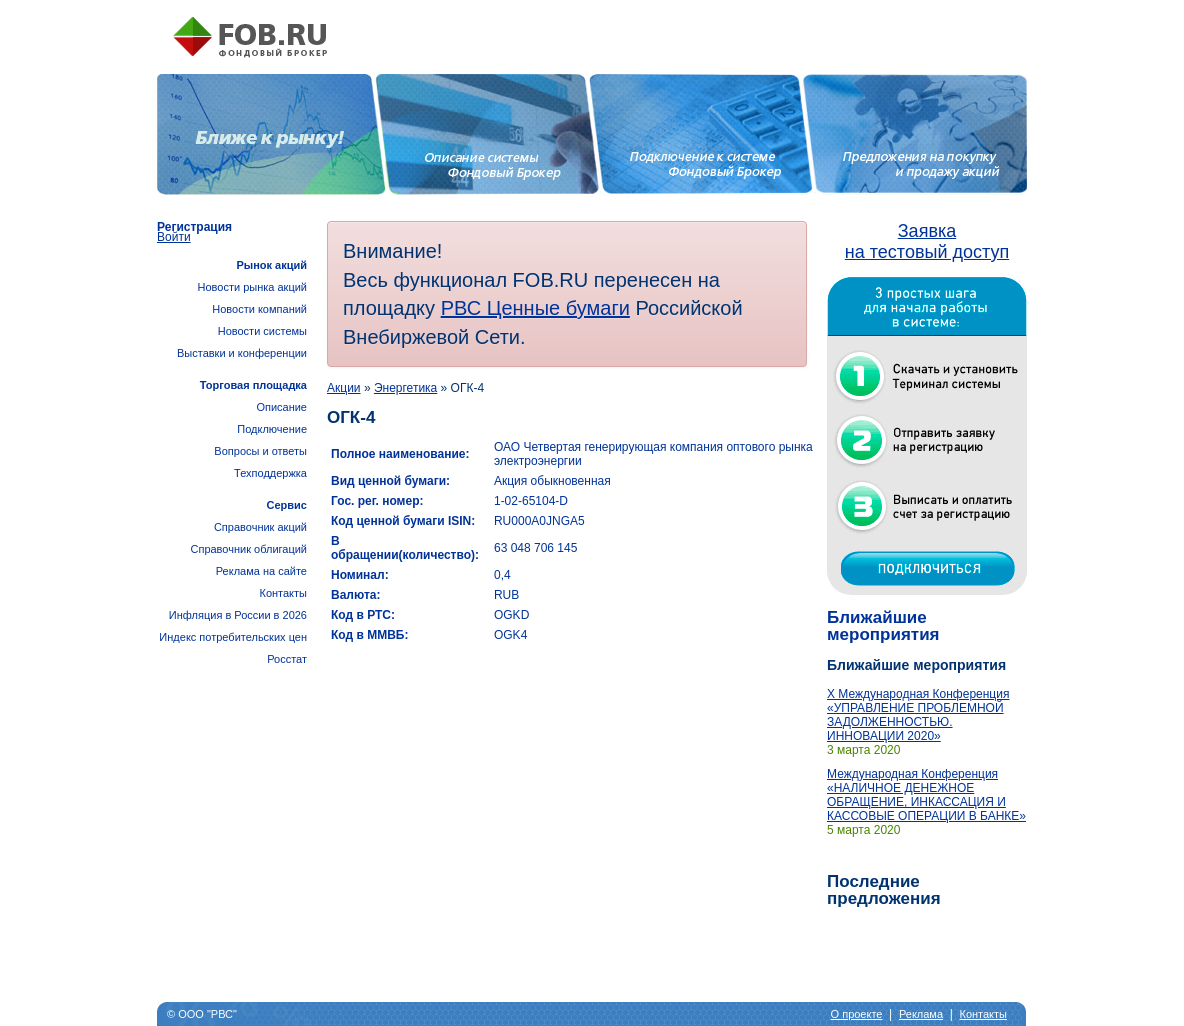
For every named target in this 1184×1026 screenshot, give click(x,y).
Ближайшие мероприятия (883, 626)
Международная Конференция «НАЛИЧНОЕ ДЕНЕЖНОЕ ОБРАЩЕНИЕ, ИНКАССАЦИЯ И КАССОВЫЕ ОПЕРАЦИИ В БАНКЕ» (926, 795)
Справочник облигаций (248, 549)
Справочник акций (260, 527)
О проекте (857, 1014)
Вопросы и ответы (260, 451)
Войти (174, 237)
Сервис (287, 505)
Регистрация (194, 227)
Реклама (921, 1014)
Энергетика (405, 388)
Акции (344, 388)
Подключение (272, 429)
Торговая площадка (253, 385)
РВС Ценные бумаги (535, 308)
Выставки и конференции (242, 353)
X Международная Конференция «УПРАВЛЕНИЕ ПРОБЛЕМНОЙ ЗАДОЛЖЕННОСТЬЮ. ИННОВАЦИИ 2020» (918, 715)
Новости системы (262, 331)
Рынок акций (271, 265)
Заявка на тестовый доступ (927, 241)
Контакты (283, 593)
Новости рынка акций (252, 287)
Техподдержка (270, 473)
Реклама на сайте (261, 571)
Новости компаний (259, 309)
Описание (281, 407)
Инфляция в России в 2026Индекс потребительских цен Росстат (233, 637)
